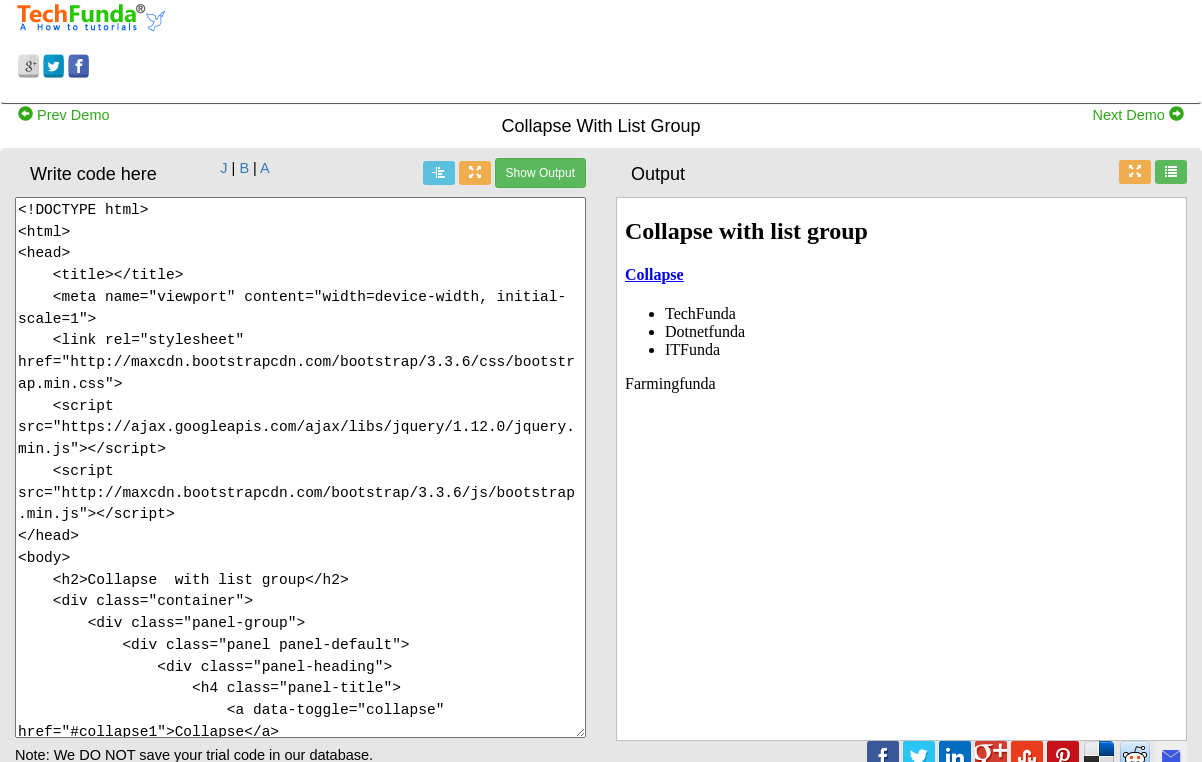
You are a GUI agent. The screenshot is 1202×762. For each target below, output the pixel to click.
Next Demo (1138, 115)
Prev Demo (64, 115)
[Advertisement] (751, 48)
